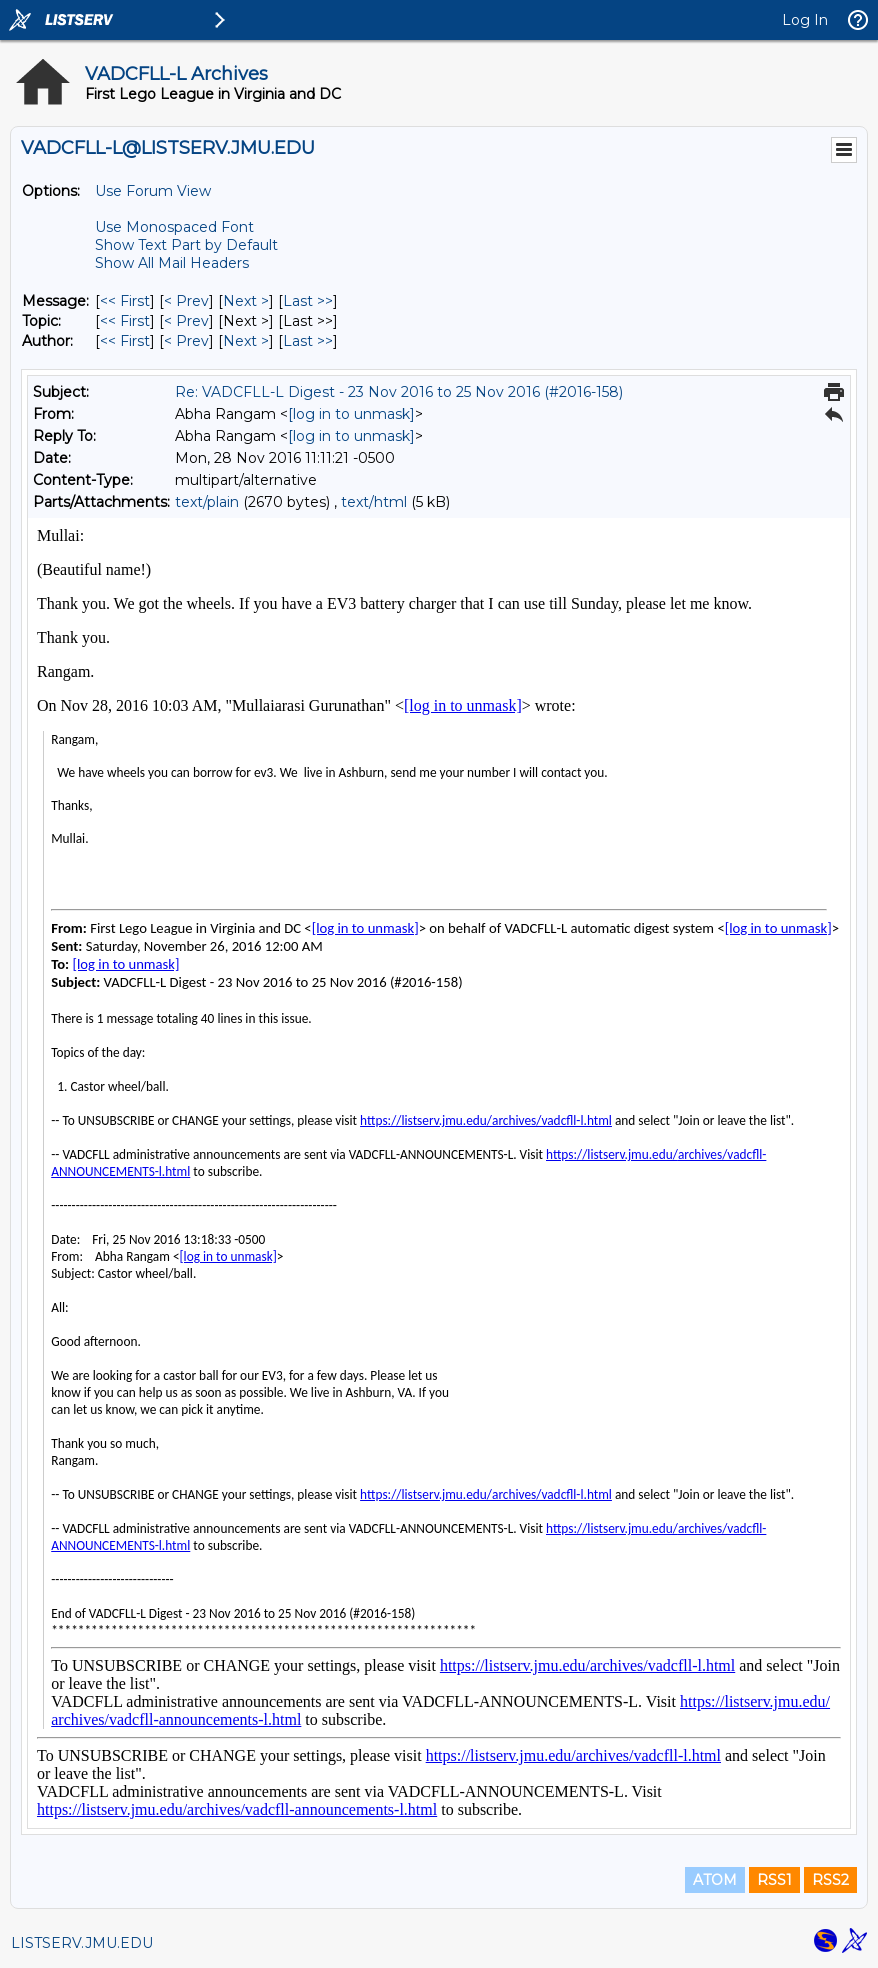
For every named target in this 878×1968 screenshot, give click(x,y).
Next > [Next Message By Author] (246, 341)
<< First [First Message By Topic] (125, 321)
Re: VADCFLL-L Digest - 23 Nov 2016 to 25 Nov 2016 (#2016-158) (399, 392)
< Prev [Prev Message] (186, 301)
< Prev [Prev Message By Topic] (186, 321)
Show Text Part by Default (186, 245)
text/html (374, 502)
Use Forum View (153, 191)
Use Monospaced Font (174, 227)
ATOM (715, 1880)
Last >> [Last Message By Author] (308, 341)
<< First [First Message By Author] (125, 341)
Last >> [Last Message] (308, 301)
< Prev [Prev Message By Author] (186, 341)
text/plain (207, 502)
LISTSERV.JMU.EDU (82, 1943)
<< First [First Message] (125, 301)
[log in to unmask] (351, 414)
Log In (805, 20)
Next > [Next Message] (246, 301)
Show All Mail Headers (172, 263)
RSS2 (830, 1880)
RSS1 (774, 1880)
